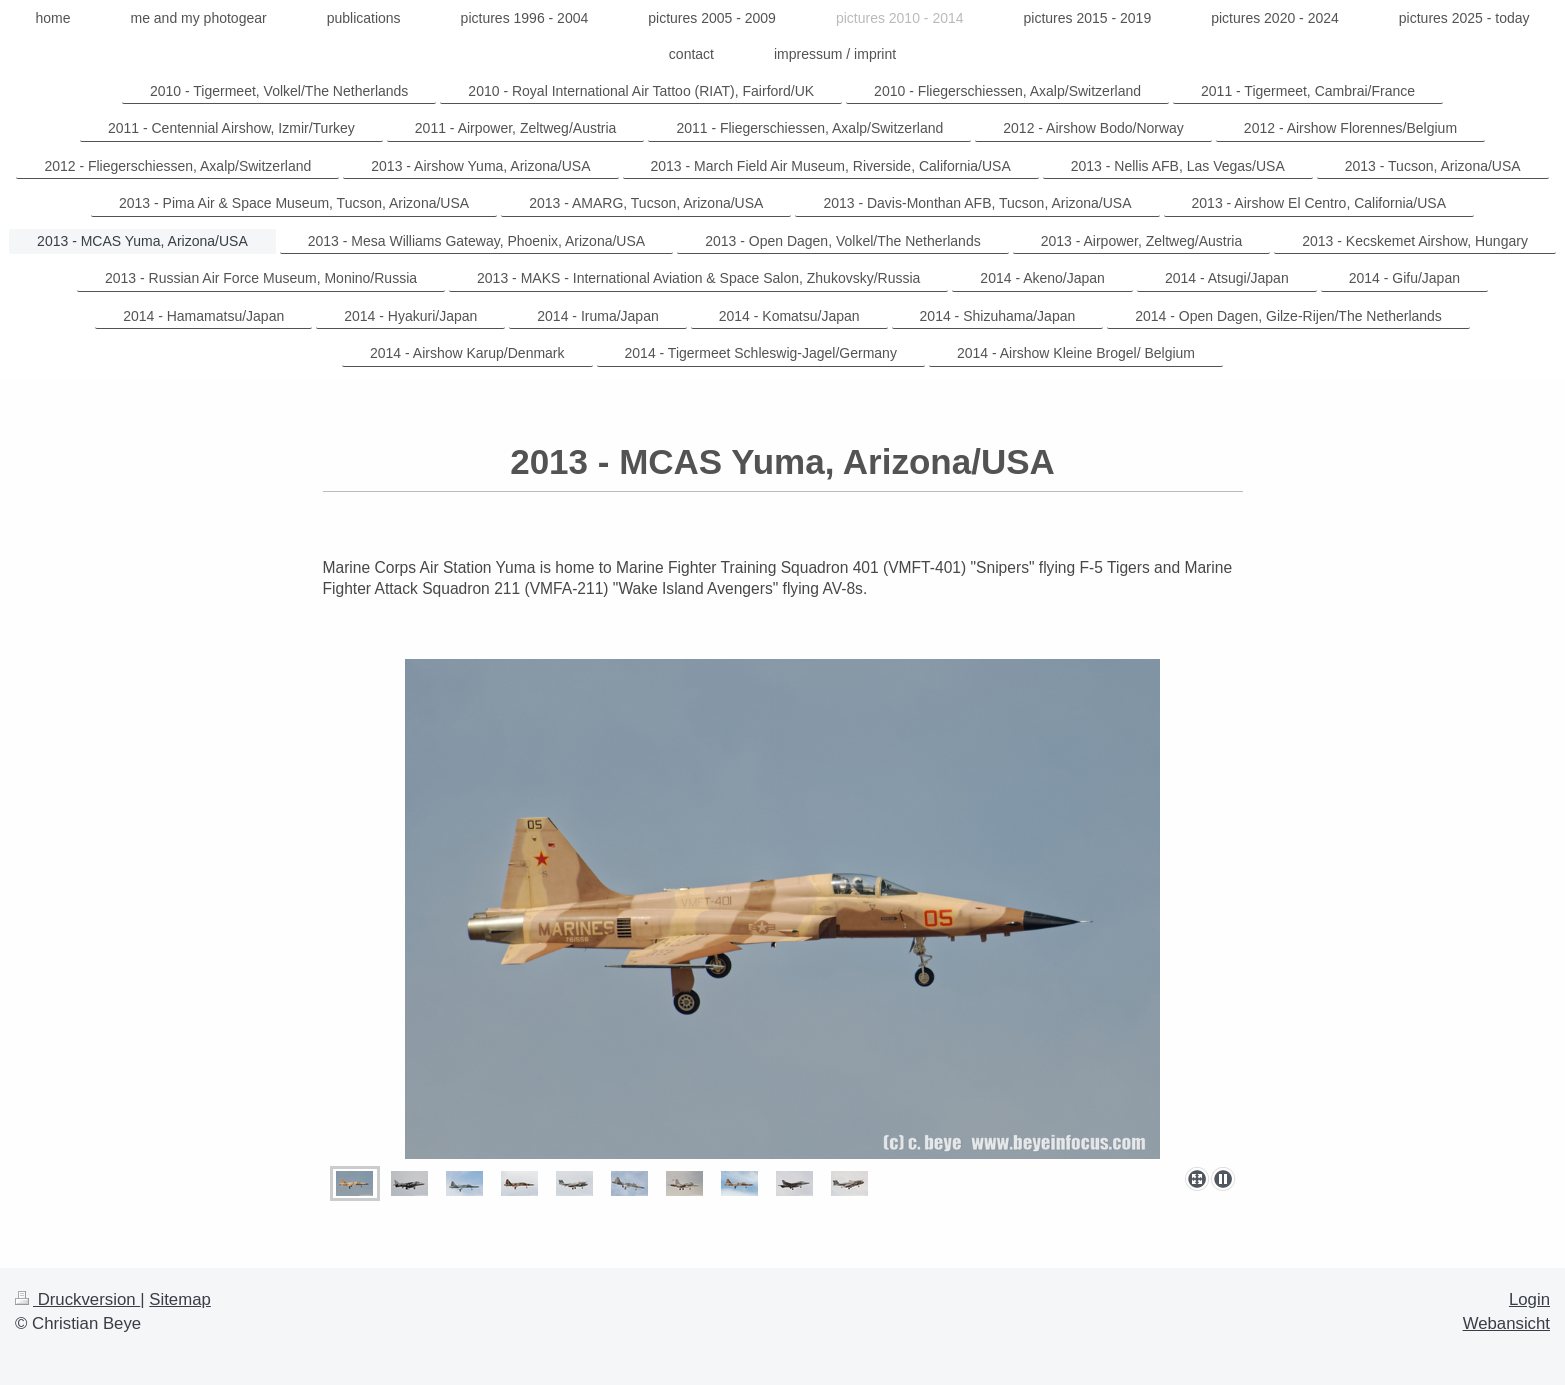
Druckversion (77, 1299)
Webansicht (1506, 1323)
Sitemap (180, 1299)
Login (1529, 1299)
